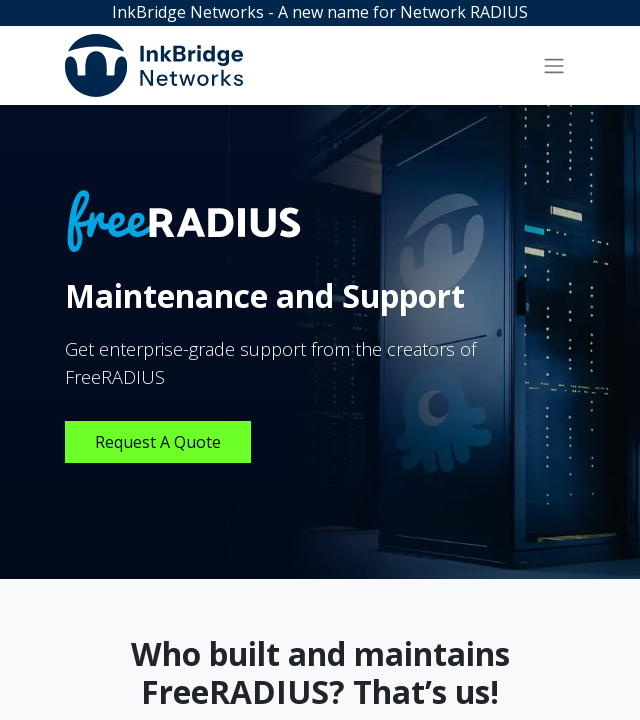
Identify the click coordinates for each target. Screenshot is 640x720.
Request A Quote (158, 442)
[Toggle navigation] (554, 65)
